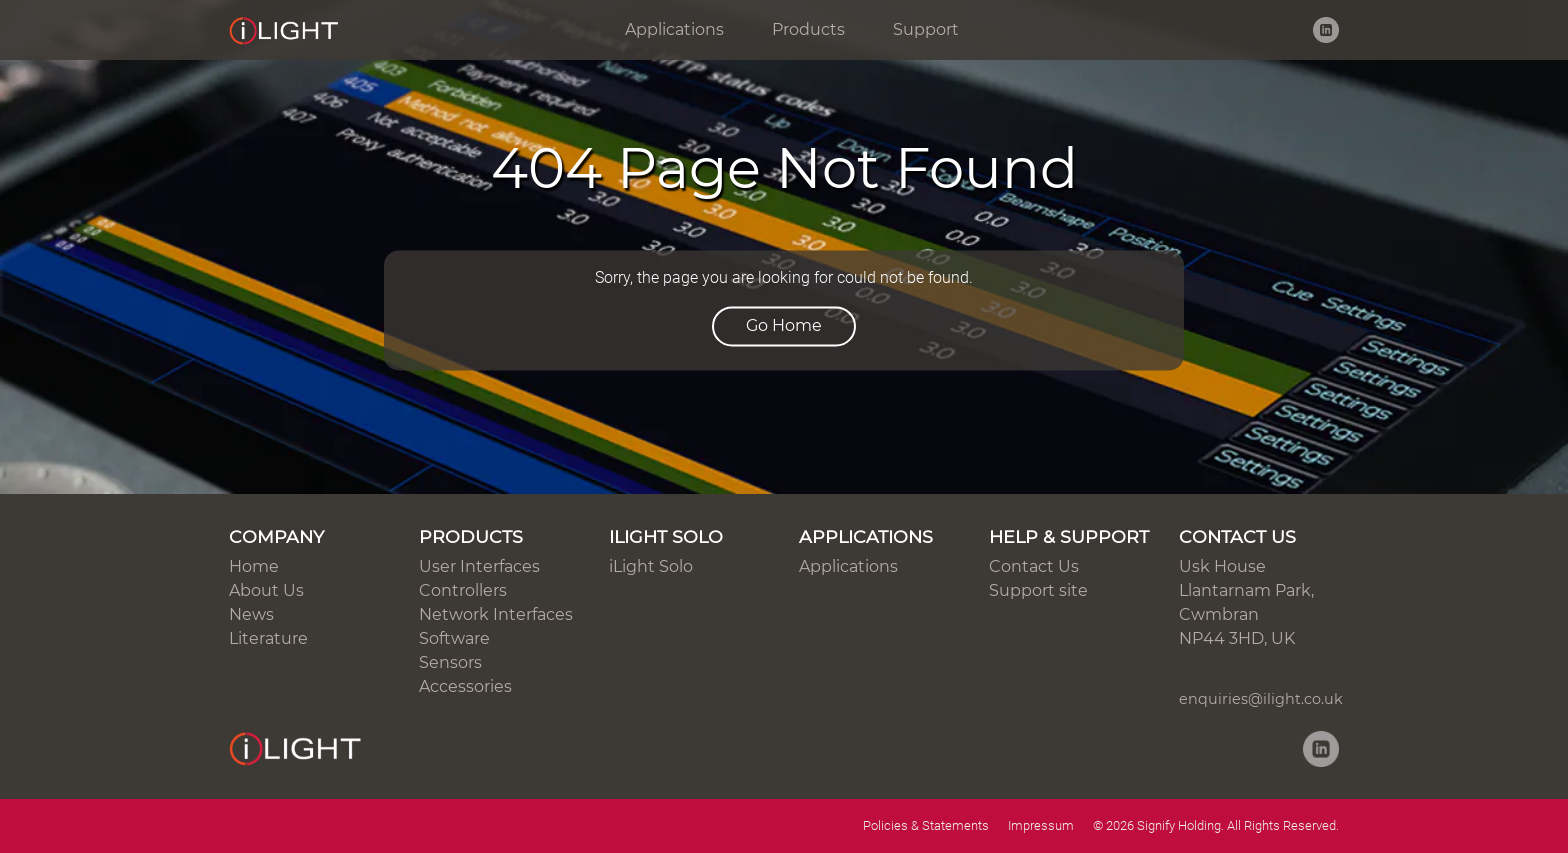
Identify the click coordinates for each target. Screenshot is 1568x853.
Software (454, 638)
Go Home (784, 326)
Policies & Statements (926, 825)
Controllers (463, 590)
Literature (268, 638)
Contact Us (1034, 566)
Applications (674, 29)
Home (254, 566)
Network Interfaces (496, 614)
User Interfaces (479, 566)
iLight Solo (651, 566)
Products (808, 29)
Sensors (450, 662)
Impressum (1041, 825)
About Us (266, 590)
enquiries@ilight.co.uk (1261, 699)
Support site (1038, 590)
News (251, 614)
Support (926, 29)
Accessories (465, 686)
